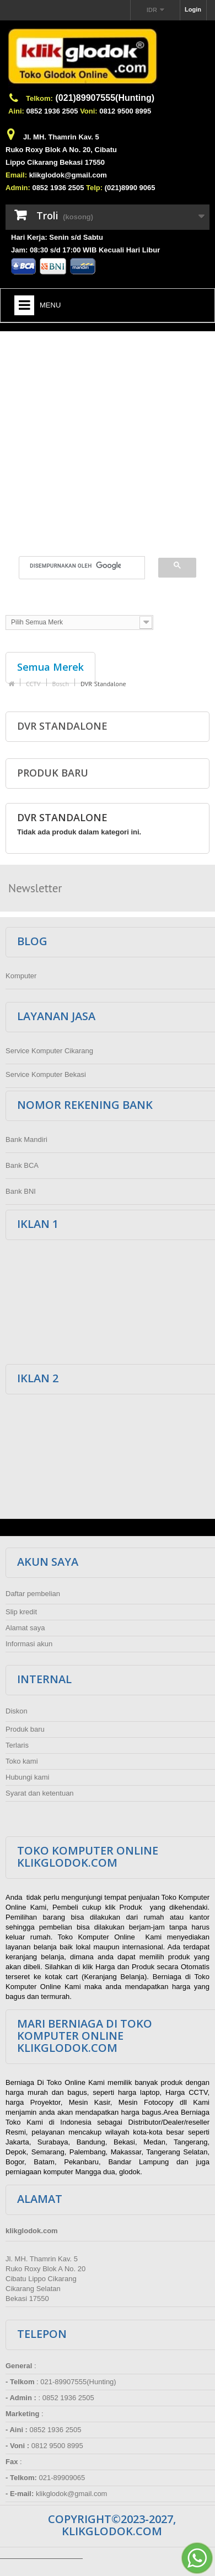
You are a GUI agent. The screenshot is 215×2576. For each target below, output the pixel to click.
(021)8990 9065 (130, 188)
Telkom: (39, 98)
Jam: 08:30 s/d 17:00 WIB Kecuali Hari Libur (85, 250)
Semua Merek (50, 666)
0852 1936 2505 (52, 111)
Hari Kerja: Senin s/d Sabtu (57, 237)
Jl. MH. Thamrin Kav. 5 (61, 137)
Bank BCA (22, 1165)
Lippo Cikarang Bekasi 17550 (55, 162)
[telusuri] (75, 566)
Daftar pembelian (33, 1593)
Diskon (17, 1711)
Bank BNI (21, 1191)
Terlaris (17, 1745)
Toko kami (22, 1761)
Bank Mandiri (26, 1139)
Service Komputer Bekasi (46, 1074)
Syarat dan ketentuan (40, 1793)
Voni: (89, 111)
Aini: (16, 111)
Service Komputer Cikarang (49, 1051)
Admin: (18, 188)
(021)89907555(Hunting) (105, 98)
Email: (16, 175)
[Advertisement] (103, 437)
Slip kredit (21, 1612)
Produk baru (52, 772)
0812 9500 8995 (125, 111)
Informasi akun (29, 1644)
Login (193, 9)
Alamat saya (25, 1628)
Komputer (21, 976)
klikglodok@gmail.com (68, 175)
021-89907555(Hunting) (78, 2382)
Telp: (94, 188)
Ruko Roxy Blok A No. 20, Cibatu (61, 149)
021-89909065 (62, 2477)
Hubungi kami (28, 1777)
